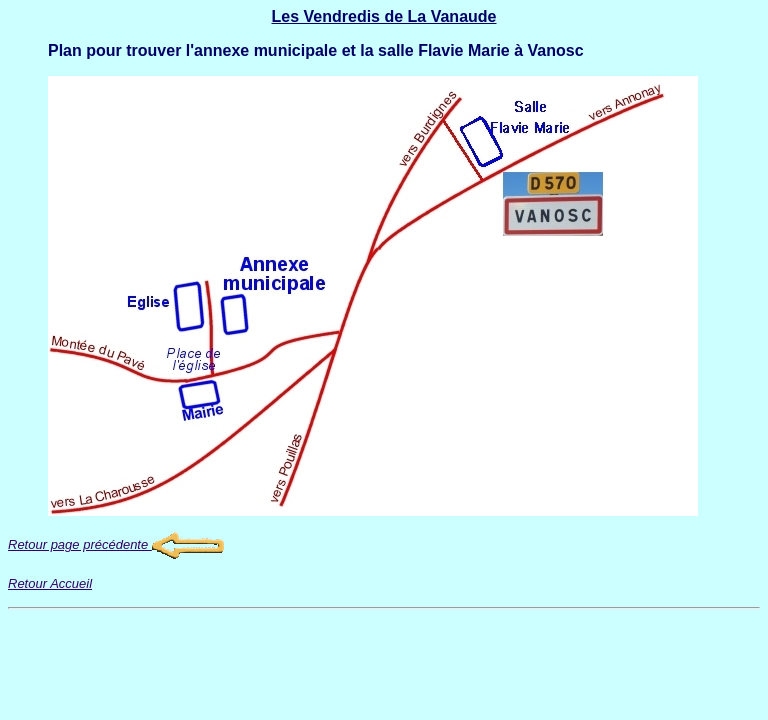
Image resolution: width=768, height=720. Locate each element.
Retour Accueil (50, 583)
